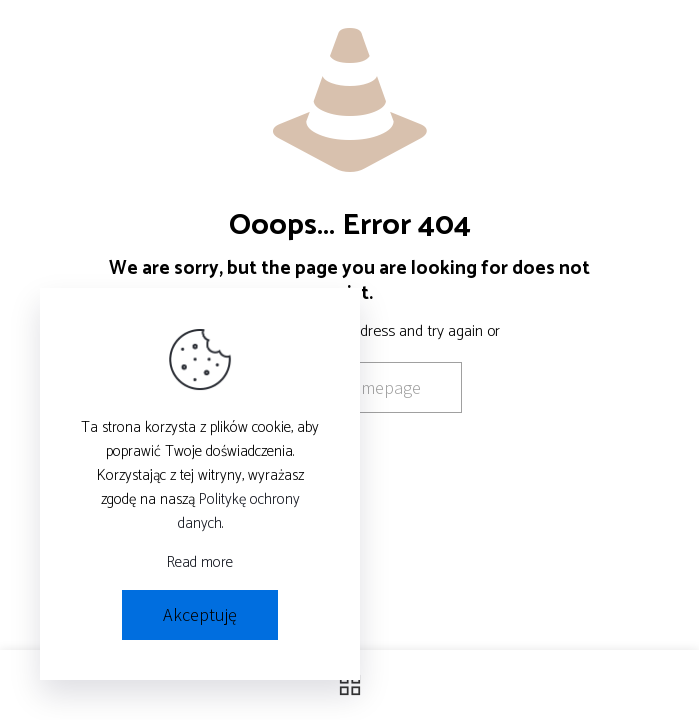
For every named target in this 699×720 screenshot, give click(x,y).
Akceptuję (200, 614)
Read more (200, 563)
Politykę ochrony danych (239, 511)
